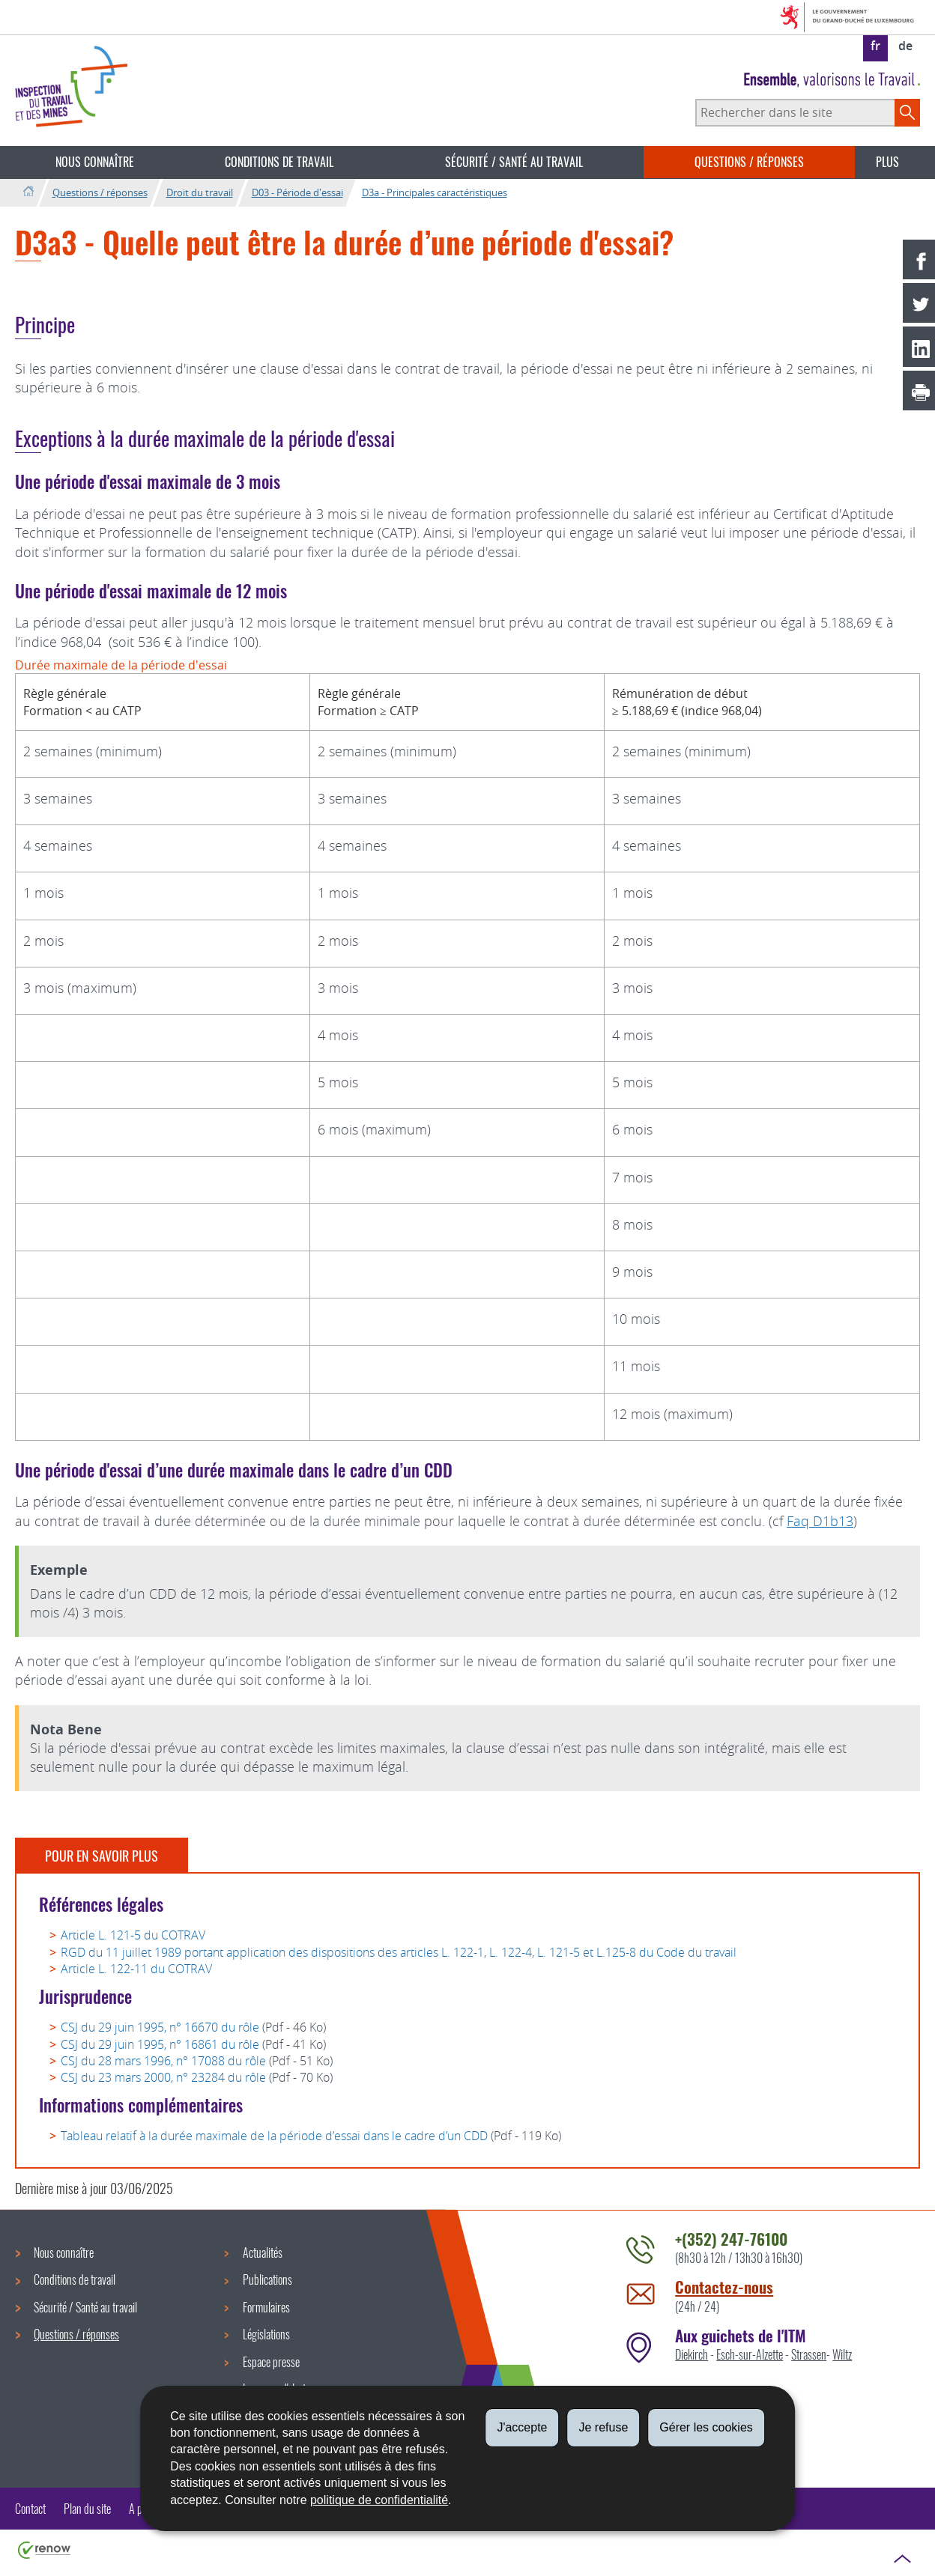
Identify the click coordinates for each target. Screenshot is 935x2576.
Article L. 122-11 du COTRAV (136, 1968)
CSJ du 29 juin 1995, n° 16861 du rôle (160, 2044)
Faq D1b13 (820, 1521)
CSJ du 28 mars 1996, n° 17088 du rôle (163, 2061)
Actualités (262, 2252)
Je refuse (603, 2427)
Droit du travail (199, 192)
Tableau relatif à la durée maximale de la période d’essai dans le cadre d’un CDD (274, 2135)
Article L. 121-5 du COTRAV (133, 1935)
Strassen (808, 2354)
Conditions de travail (279, 162)
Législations (266, 2334)
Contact (30, 2509)
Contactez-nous (724, 2286)
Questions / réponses (749, 162)
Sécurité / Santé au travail (514, 162)
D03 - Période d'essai (297, 192)
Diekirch (691, 2354)
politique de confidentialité (379, 2500)
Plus (887, 162)
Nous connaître (94, 162)
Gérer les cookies (706, 2427)
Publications (267, 2279)
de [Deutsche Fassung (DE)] (905, 45)
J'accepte (522, 2427)
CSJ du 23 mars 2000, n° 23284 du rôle (163, 2077)
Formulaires (266, 2307)
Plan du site (87, 2509)
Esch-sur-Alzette (749, 2354)
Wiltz (842, 2354)
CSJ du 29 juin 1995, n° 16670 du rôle (160, 2027)
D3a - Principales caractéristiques (434, 192)
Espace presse (271, 2362)
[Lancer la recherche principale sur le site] (907, 112)
